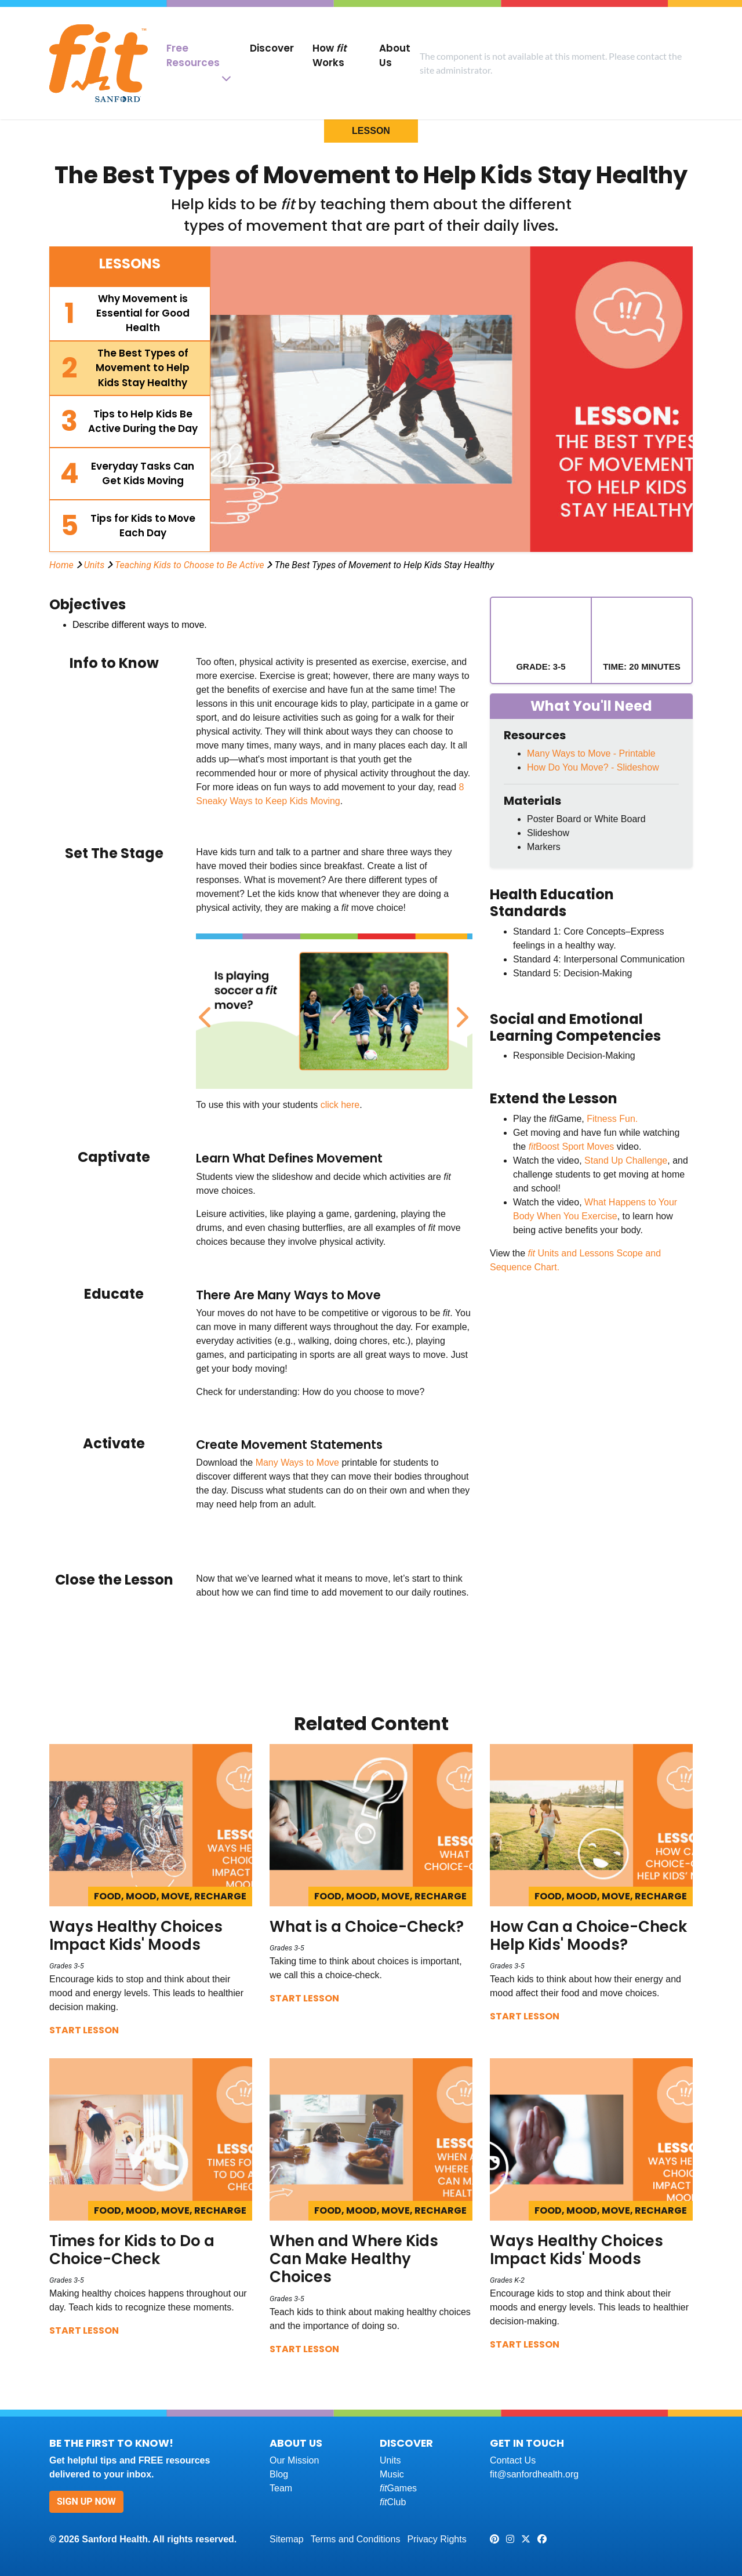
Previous (204, 1011)
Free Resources (193, 55)
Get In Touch (527, 2443)
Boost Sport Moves (571, 1146)
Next (459, 1011)
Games (398, 2488)
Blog (279, 2474)
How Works (329, 55)
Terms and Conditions (356, 2539)
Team (281, 2488)
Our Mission (294, 2460)
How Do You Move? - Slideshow (593, 767)
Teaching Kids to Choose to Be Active (189, 565)
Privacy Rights (436, 2539)
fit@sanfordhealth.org (534, 2474)
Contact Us (513, 2460)
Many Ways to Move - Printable (591, 753)
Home (61, 565)
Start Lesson (84, 2030)
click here (340, 1105)
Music (392, 2474)
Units (94, 565)
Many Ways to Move (297, 1462)
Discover (272, 48)
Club (393, 2502)
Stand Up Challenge (625, 1160)
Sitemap (287, 2539)
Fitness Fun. (612, 1119)
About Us (394, 55)
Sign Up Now (86, 2501)
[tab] (129, 313)
